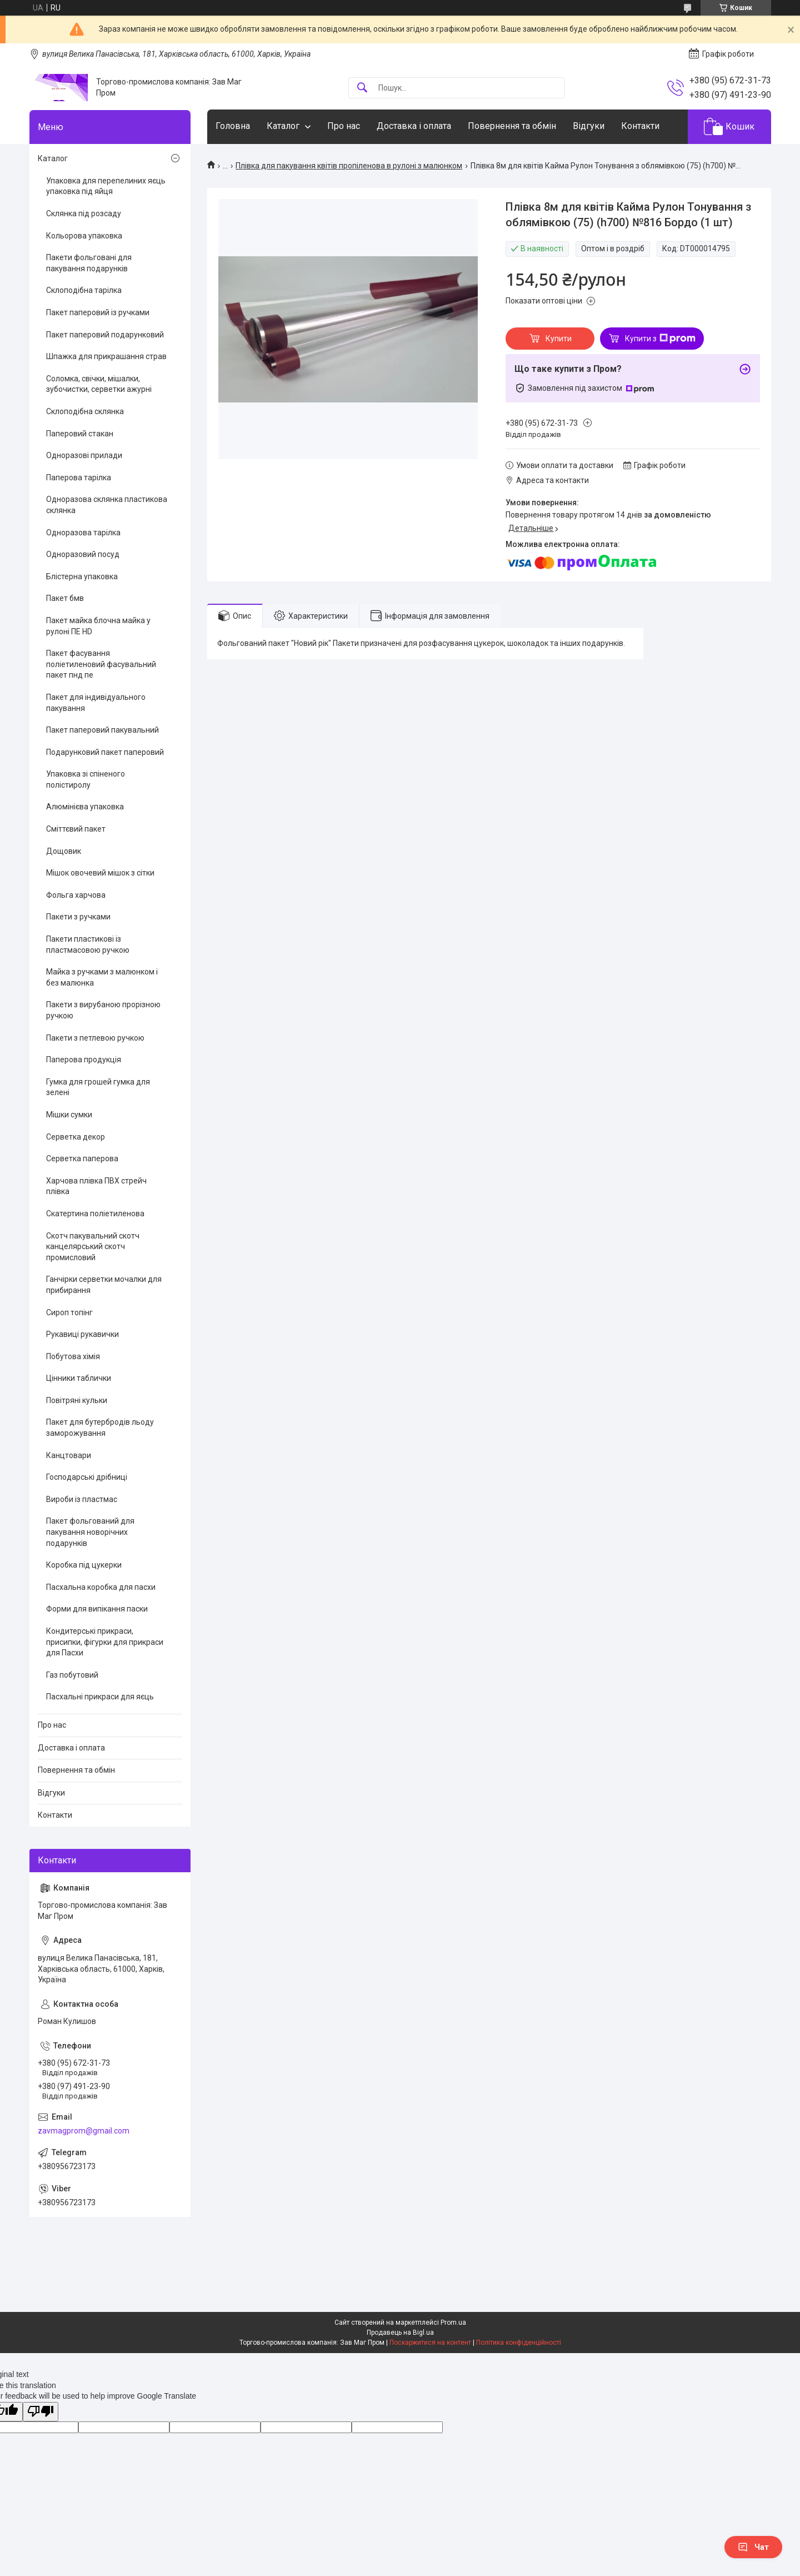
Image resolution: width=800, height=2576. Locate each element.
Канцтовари (68, 1455)
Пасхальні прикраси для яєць (100, 1696)
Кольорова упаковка (84, 235)
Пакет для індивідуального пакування (96, 703)
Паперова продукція (83, 1059)
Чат (753, 2547)
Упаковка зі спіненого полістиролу (85, 779)
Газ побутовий (72, 1674)
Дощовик (63, 851)
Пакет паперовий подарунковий (105, 334)
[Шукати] (362, 88)
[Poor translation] (40, 2411)
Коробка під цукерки (84, 1564)
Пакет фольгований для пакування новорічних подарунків (90, 1531)
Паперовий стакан (79, 433)
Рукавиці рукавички (82, 1334)
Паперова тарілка (78, 477)
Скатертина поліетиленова (95, 1213)
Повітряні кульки (76, 1400)
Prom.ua (453, 2322)
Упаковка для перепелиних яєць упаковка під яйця (106, 186)
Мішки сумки (69, 1114)
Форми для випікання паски (97, 1608)
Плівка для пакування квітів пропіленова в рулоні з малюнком (349, 165)
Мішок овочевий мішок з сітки (100, 872)
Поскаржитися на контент (430, 2342)
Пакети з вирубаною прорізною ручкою (103, 1010)
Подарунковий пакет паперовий (105, 752)
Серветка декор (75, 1136)
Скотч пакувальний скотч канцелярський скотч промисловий (92, 1246)
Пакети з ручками (78, 916)
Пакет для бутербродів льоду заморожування (100, 1428)
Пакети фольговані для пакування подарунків (89, 263)
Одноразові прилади (84, 455)
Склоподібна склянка (85, 411)
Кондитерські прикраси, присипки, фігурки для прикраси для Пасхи (104, 1642)
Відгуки (588, 126)
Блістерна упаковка (82, 576)
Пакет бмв (65, 598)
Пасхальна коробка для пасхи (101, 1587)
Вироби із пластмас (81, 1499)
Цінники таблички (78, 1378)
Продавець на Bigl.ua (400, 2332)
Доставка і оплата (414, 126)
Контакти (640, 126)
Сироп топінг (69, 1312)
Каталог (283, 126)
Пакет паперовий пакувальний (102, 729)
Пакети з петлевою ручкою (95, 1037)
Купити (559, 338)
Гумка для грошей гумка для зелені (98, 1087)
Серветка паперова (82, 1158)
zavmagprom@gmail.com (83, 2130)
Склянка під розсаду (83, 213)
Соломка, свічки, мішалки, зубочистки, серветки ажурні (99, 384)
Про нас (343, 126)
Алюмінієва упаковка (85, 806)
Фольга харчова (76, 895)
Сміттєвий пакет (76, 828)
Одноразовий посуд (82, 554)
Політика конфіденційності (518, 2342)
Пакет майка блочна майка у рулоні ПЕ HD (98, 626)
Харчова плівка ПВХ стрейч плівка (96, 1186)
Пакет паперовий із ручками (97, 312)
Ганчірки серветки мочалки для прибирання (104, 1285)
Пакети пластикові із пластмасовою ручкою (87, 944)
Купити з (660, 339)
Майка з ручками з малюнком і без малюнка (102, 977)
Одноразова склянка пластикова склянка (106, 505)
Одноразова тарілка (83, 532)
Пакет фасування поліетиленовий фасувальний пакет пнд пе (101, 664)
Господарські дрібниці (86, 1477)
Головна (233, 126)
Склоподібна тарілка (84, 290)
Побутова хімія (73, 1356)
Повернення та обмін (512, 126)
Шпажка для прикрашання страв (106, 356)
